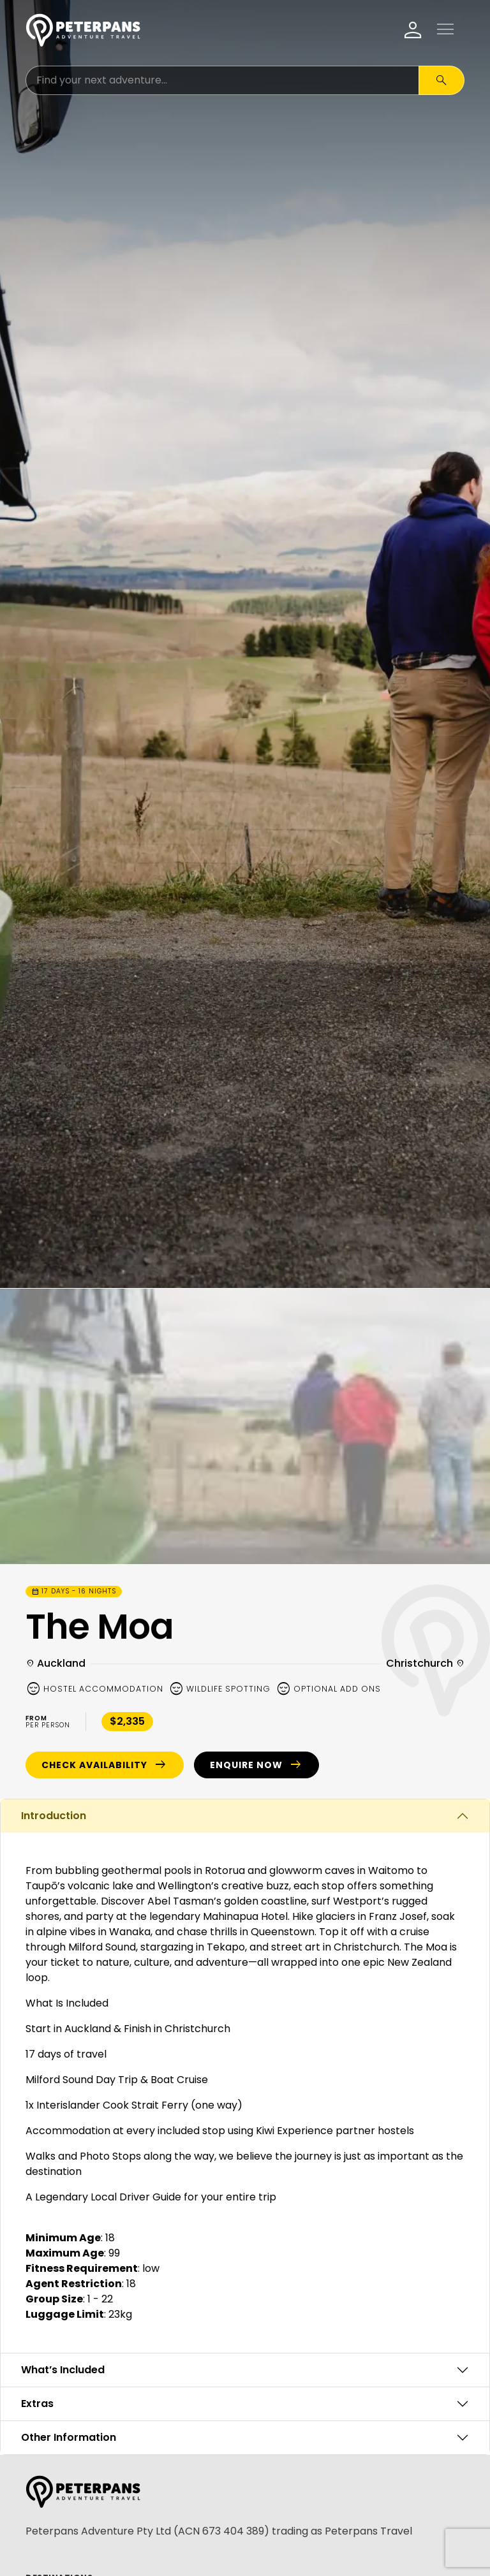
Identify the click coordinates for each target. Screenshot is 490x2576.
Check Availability (104, 1765)
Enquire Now (256, 1765)
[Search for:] (222, 80)
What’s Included (63, 2369)
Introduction (53, 1815)
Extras (37, 2403)
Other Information (68, 2437)
